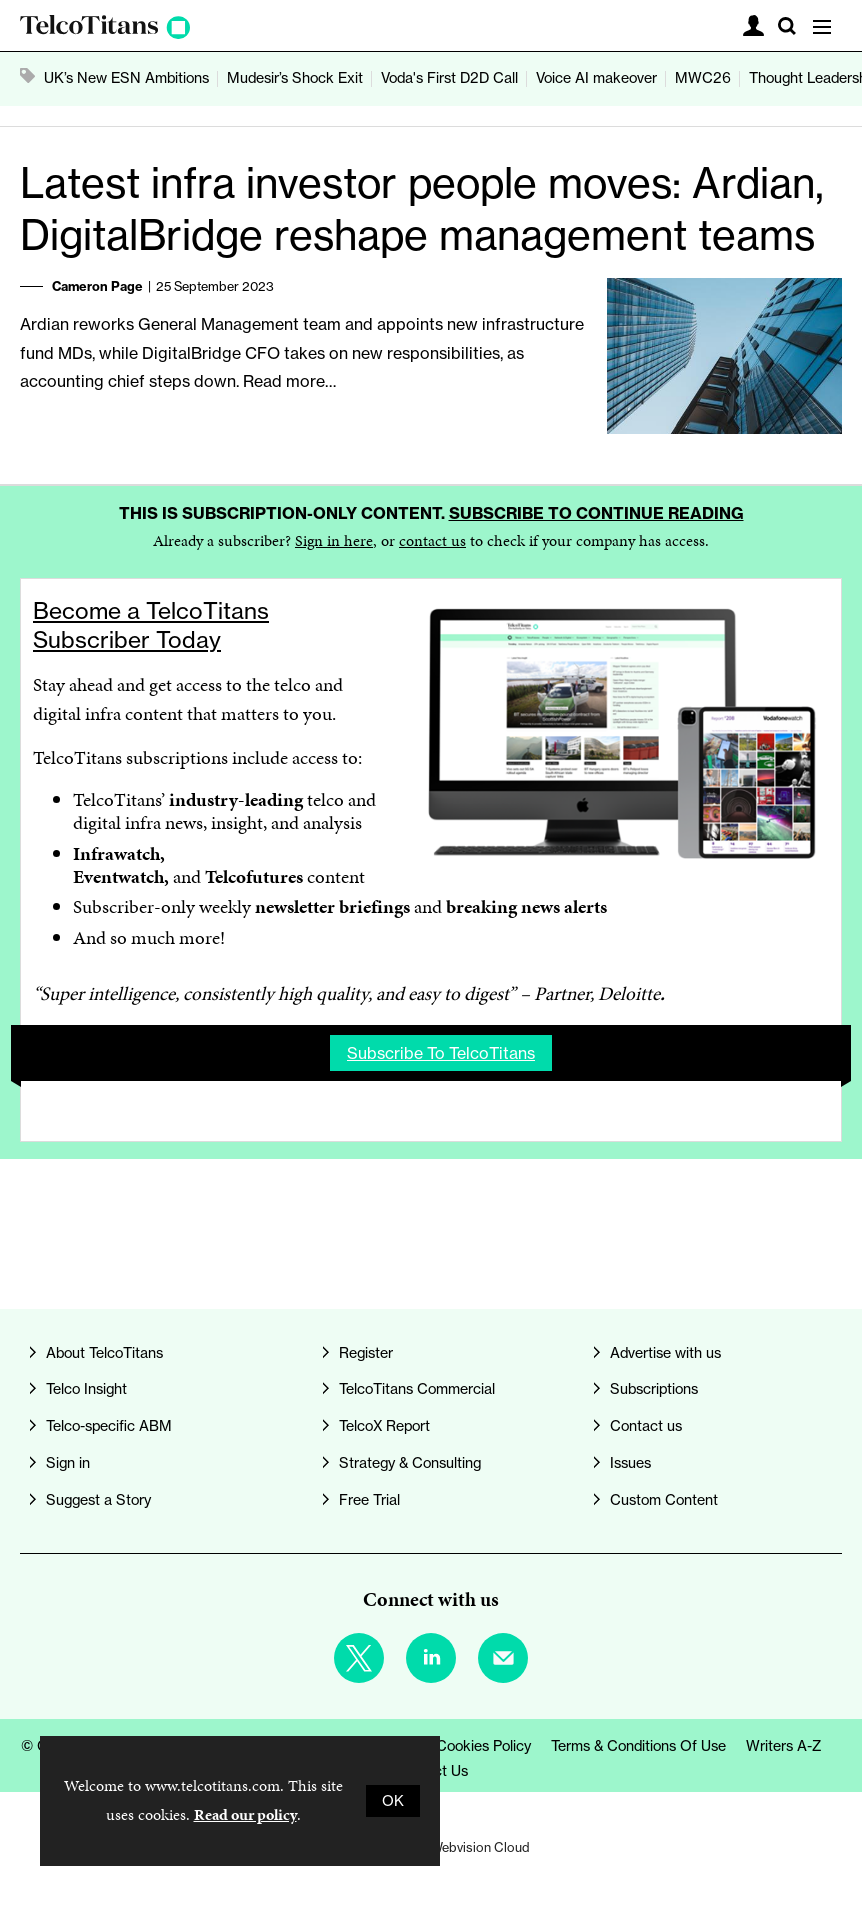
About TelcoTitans (104, 1353)
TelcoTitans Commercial (417, 1389)
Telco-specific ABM (109, 1426)
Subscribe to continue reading (596, 513)
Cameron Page (97, 286)
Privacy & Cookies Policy (451, 1746)
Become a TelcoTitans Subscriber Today (151, 625)
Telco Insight (86, 1389)
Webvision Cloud (480, 1847)
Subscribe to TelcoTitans (441, 1053)
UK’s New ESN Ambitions (126, 78)
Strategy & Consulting (410, 1463)
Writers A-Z (784, 1746)
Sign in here (334, 540)
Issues (630, 1463)
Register (366, 1353)
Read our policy (245, 1814)
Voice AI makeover (596, 78)
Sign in (68, 1463)
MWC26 (703, 78)
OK (393, 1801)
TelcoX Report (384, 1426)
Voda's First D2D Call (449, 78)
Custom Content (664, 1500)
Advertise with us (665, 1353)
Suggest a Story (98, 1500)
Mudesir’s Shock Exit (295, 78)
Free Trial (369, 1500)
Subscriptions (654, 1389)
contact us (432, 540)
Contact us (646, 1426)
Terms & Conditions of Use (638, 1746)
